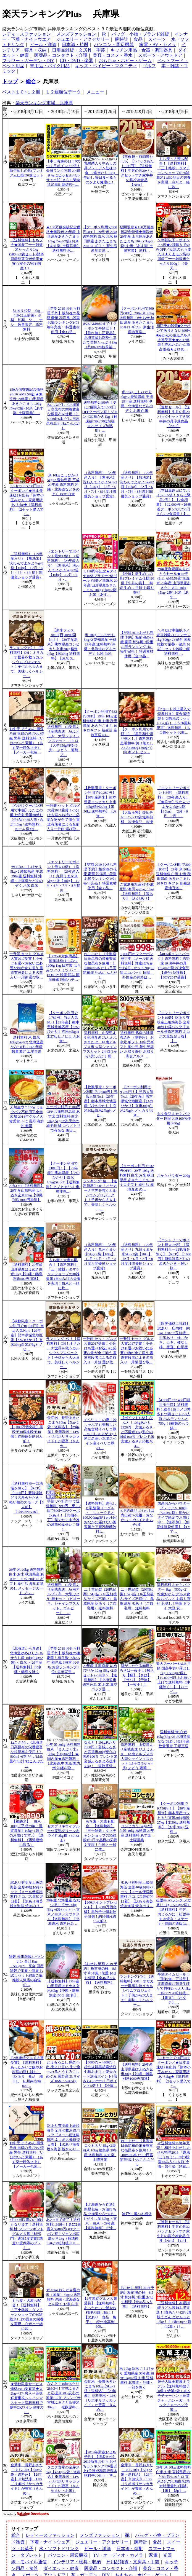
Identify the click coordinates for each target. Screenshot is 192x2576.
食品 (138, 39)
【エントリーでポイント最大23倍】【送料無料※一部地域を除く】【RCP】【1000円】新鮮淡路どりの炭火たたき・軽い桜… (173, 1254)
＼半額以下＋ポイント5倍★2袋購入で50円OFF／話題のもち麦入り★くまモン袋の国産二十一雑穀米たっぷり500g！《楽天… (173, 254)
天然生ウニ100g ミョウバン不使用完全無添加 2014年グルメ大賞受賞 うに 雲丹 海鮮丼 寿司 (26, 1116)
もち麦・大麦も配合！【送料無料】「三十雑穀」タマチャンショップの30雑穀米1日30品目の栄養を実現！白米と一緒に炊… (173, 173)
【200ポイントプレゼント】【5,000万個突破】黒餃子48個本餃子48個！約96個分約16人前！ (100, 1911)
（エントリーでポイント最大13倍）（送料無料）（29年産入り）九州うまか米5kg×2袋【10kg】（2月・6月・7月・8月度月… (63, 876)
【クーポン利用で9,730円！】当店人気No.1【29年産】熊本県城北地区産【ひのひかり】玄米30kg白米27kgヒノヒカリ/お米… (136, 1101)
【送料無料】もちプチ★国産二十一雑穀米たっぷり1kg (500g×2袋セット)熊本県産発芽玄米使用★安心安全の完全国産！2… (26, 254)
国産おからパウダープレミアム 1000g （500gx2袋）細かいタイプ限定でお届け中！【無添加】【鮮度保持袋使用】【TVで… (173, 1518)
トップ (10, 81)
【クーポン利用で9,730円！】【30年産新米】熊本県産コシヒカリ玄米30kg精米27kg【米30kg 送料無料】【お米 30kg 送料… (173, 1818)
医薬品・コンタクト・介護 (60, 55)
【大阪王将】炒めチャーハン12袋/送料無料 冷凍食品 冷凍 (136, 817)
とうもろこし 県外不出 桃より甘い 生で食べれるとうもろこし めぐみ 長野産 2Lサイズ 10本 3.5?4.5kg (63, 2071)
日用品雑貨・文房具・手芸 (78, 50)
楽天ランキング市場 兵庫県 (44, 102)
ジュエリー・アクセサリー (82, 39)
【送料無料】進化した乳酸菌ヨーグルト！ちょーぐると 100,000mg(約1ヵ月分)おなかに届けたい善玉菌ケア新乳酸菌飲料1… (100, 1518)
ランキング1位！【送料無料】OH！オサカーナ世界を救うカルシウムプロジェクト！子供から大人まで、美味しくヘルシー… (26, 662)
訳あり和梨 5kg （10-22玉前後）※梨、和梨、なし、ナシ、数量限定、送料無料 (27, 320)
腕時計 (121, 39)
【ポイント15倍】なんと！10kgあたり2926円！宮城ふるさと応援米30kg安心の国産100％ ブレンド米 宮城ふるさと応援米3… (136, 1432)
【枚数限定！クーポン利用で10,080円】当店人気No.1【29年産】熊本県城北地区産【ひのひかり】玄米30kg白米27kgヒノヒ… (100, 1101)
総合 (31, 81)
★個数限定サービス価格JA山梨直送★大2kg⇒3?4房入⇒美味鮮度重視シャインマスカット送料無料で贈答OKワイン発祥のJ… (26, 2398)
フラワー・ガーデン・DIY (28, 60)
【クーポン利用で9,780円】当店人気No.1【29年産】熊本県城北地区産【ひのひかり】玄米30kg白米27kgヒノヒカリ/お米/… (63, 1027)
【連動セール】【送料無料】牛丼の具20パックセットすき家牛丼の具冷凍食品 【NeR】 (173, 416)
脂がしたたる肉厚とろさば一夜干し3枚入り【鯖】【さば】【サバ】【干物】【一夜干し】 (137, 1675)
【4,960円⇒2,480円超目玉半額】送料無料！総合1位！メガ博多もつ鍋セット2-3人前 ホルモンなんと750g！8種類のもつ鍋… (173, 1414)
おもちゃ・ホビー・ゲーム (125, 60)
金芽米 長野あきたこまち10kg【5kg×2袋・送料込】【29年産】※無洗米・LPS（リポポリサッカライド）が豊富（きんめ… (63, 1432)
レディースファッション (26, 34)
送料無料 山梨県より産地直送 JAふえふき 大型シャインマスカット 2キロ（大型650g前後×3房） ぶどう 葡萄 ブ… (64, 741)
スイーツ (157, 39)
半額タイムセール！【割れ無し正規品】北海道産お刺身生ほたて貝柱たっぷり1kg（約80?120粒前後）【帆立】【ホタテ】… (173, 1988)
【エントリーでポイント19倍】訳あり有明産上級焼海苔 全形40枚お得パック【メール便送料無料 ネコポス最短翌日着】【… (173, 1027)
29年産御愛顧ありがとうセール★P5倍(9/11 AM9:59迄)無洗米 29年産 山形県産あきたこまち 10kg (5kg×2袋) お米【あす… (173, 583)
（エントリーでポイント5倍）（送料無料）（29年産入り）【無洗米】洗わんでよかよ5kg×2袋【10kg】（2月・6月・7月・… (173, 802)
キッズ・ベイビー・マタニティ (106, 65)
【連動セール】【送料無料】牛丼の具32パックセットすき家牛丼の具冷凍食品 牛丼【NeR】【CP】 (173, 2231)
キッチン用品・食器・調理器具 (141, 50)
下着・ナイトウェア (50, 2542)
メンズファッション (76, 34)
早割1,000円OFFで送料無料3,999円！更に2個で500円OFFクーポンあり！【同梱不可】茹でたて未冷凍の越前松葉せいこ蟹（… (63, 1515)
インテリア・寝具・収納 (76, 2561)
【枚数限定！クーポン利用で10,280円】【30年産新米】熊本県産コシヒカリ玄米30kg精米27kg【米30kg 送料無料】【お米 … (100, 802)
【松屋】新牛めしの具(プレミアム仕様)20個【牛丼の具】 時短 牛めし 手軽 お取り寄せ (136, 583)
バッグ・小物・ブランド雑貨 (140, 34)
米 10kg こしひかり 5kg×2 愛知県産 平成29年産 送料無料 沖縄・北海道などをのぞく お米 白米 (136, 401)
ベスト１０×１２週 (21, 92)
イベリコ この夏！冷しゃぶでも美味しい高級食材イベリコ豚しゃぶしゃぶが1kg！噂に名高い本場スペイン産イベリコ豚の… (100, 1434)
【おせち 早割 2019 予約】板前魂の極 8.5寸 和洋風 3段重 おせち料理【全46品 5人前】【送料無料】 (100, 1973)
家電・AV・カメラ (157, 44)
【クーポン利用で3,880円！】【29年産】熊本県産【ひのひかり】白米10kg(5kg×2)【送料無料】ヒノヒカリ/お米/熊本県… (63, 1178)
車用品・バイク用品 (50, 65)
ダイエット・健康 (61, 2568)
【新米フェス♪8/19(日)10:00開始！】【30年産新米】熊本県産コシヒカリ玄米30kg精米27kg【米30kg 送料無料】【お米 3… (63, 644)
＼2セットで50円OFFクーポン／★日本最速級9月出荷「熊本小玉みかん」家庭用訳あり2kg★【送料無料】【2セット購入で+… (26, 500)
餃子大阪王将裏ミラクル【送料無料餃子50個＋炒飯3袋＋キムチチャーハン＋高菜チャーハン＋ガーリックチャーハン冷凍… (173, 2396)
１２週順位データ (63, 92)
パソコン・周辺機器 (114, 44)
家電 (153, 2555)
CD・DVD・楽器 (76, 60)
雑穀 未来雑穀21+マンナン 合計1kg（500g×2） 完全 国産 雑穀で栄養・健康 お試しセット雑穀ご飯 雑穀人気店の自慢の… (26, 1971)
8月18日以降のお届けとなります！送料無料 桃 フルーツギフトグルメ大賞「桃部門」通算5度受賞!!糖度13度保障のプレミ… (26, 2234)
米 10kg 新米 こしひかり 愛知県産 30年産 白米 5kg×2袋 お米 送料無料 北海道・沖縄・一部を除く (136, 2378)
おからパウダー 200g (173, 1176)
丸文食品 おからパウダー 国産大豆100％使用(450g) (173, 1118)
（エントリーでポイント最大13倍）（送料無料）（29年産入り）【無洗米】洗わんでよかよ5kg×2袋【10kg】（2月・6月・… (63, 565)
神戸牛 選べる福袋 (136, 2214)
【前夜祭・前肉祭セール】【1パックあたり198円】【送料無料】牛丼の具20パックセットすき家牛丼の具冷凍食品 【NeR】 (137, 171)
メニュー (95, 92)
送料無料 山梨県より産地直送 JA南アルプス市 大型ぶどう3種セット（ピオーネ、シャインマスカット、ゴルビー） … (63, 1599)
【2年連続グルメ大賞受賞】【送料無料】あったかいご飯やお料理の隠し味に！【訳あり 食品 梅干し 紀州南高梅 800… (26, 2072)
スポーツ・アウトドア (160, 55)
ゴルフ (149, 65)
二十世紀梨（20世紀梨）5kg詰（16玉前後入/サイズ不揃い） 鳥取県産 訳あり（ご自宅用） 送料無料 (100, 1599)
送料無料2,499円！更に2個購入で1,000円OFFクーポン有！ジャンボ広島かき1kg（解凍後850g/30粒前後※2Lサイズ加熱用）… (99, 417)
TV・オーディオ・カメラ (118, 2555)
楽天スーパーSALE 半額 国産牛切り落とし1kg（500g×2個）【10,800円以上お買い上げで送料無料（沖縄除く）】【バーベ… (173, 1678)
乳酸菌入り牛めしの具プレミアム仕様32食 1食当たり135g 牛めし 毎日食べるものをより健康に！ (101, 173)
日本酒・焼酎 (75, 44)
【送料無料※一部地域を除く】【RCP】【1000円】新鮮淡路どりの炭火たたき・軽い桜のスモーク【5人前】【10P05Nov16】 (26, 1498)
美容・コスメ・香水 (113, 55)
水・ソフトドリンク (59, 2548)
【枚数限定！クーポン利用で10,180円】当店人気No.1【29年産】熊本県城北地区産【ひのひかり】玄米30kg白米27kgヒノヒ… (26, 1335)
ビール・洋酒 (43, 44)
